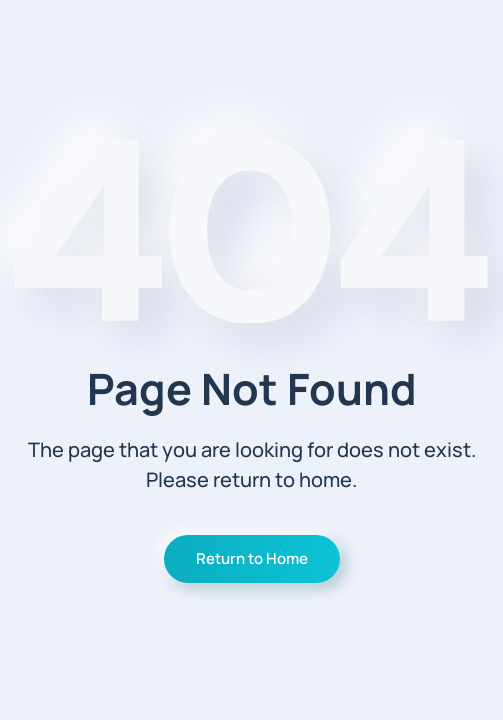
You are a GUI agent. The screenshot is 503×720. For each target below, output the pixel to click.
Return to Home (252, 558)
